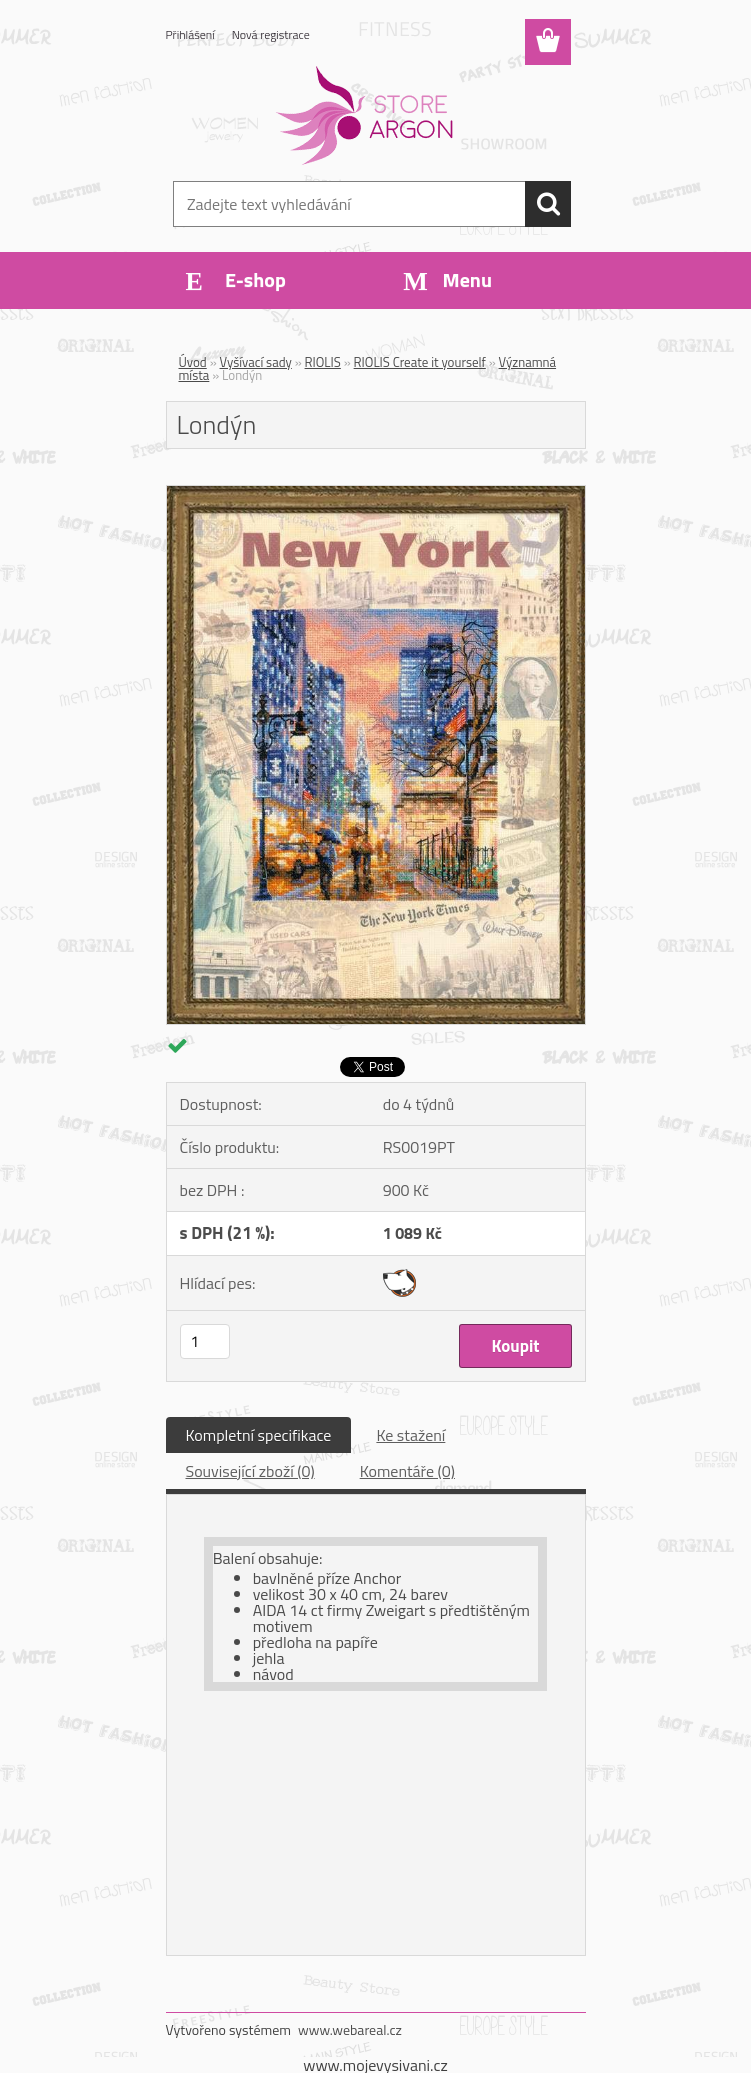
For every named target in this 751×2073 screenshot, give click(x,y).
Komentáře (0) (407, 1471)
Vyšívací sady (256, 362)
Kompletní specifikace (259, 1435)
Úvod (193, 362)
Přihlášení (190, 34)
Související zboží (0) (250, 1471)
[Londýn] (376, 494)
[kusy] (205, 1341)
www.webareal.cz (350, 2029)
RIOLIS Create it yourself (420, 362)
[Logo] (363, 116)
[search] (548, 204)
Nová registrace (271, 34)
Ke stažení (410, 1435)
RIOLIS (323, 362)
